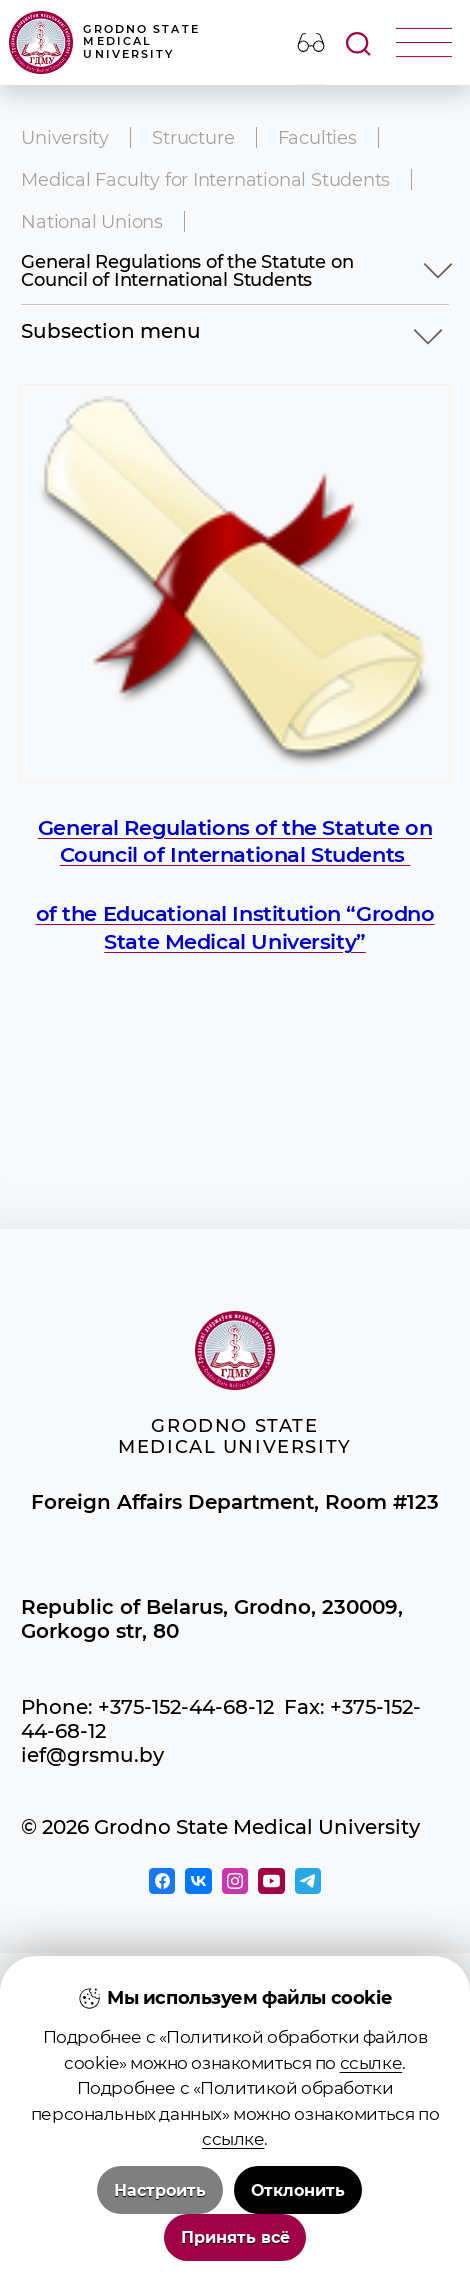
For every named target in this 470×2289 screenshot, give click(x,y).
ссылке (371, 2063)
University (65, 137)
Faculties (317, 137)
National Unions (92, 221)
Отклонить (298, 2190)
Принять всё (235, 2237)
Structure (193, 137)
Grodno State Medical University (104, 42)
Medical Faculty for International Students (205, 179)
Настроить (160, 2190)
